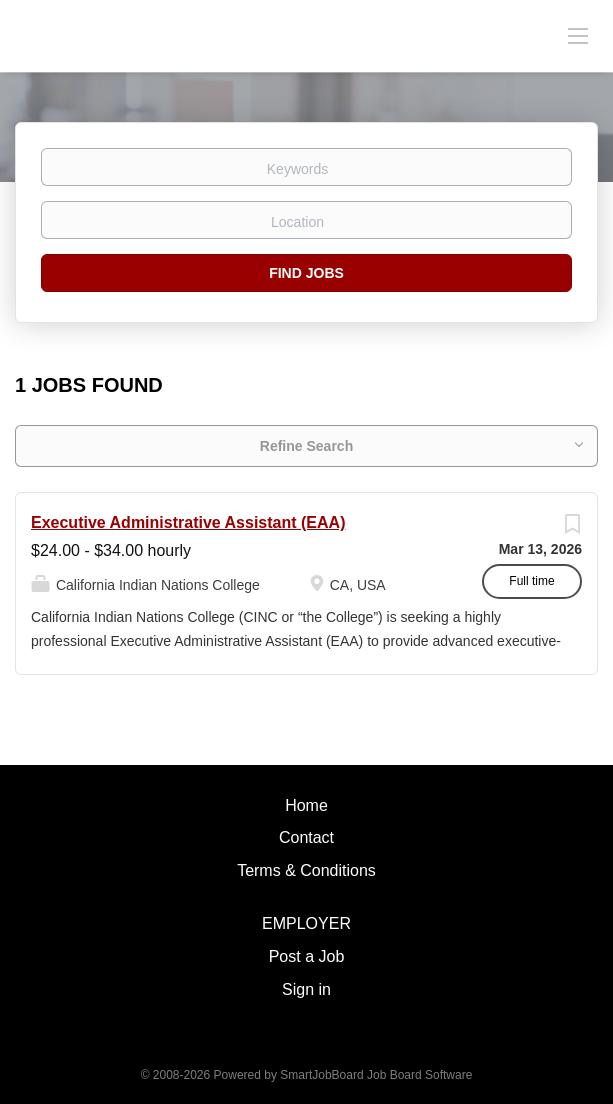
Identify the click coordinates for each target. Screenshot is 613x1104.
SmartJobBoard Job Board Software (376, 1075)
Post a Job (307, 956)
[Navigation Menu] (578, 35)
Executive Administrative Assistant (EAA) (188, 522)
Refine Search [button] (306, 446)
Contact (306, 837)
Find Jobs (306, 273)
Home (306, 805)
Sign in (306, 989)
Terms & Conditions (306, 870)
